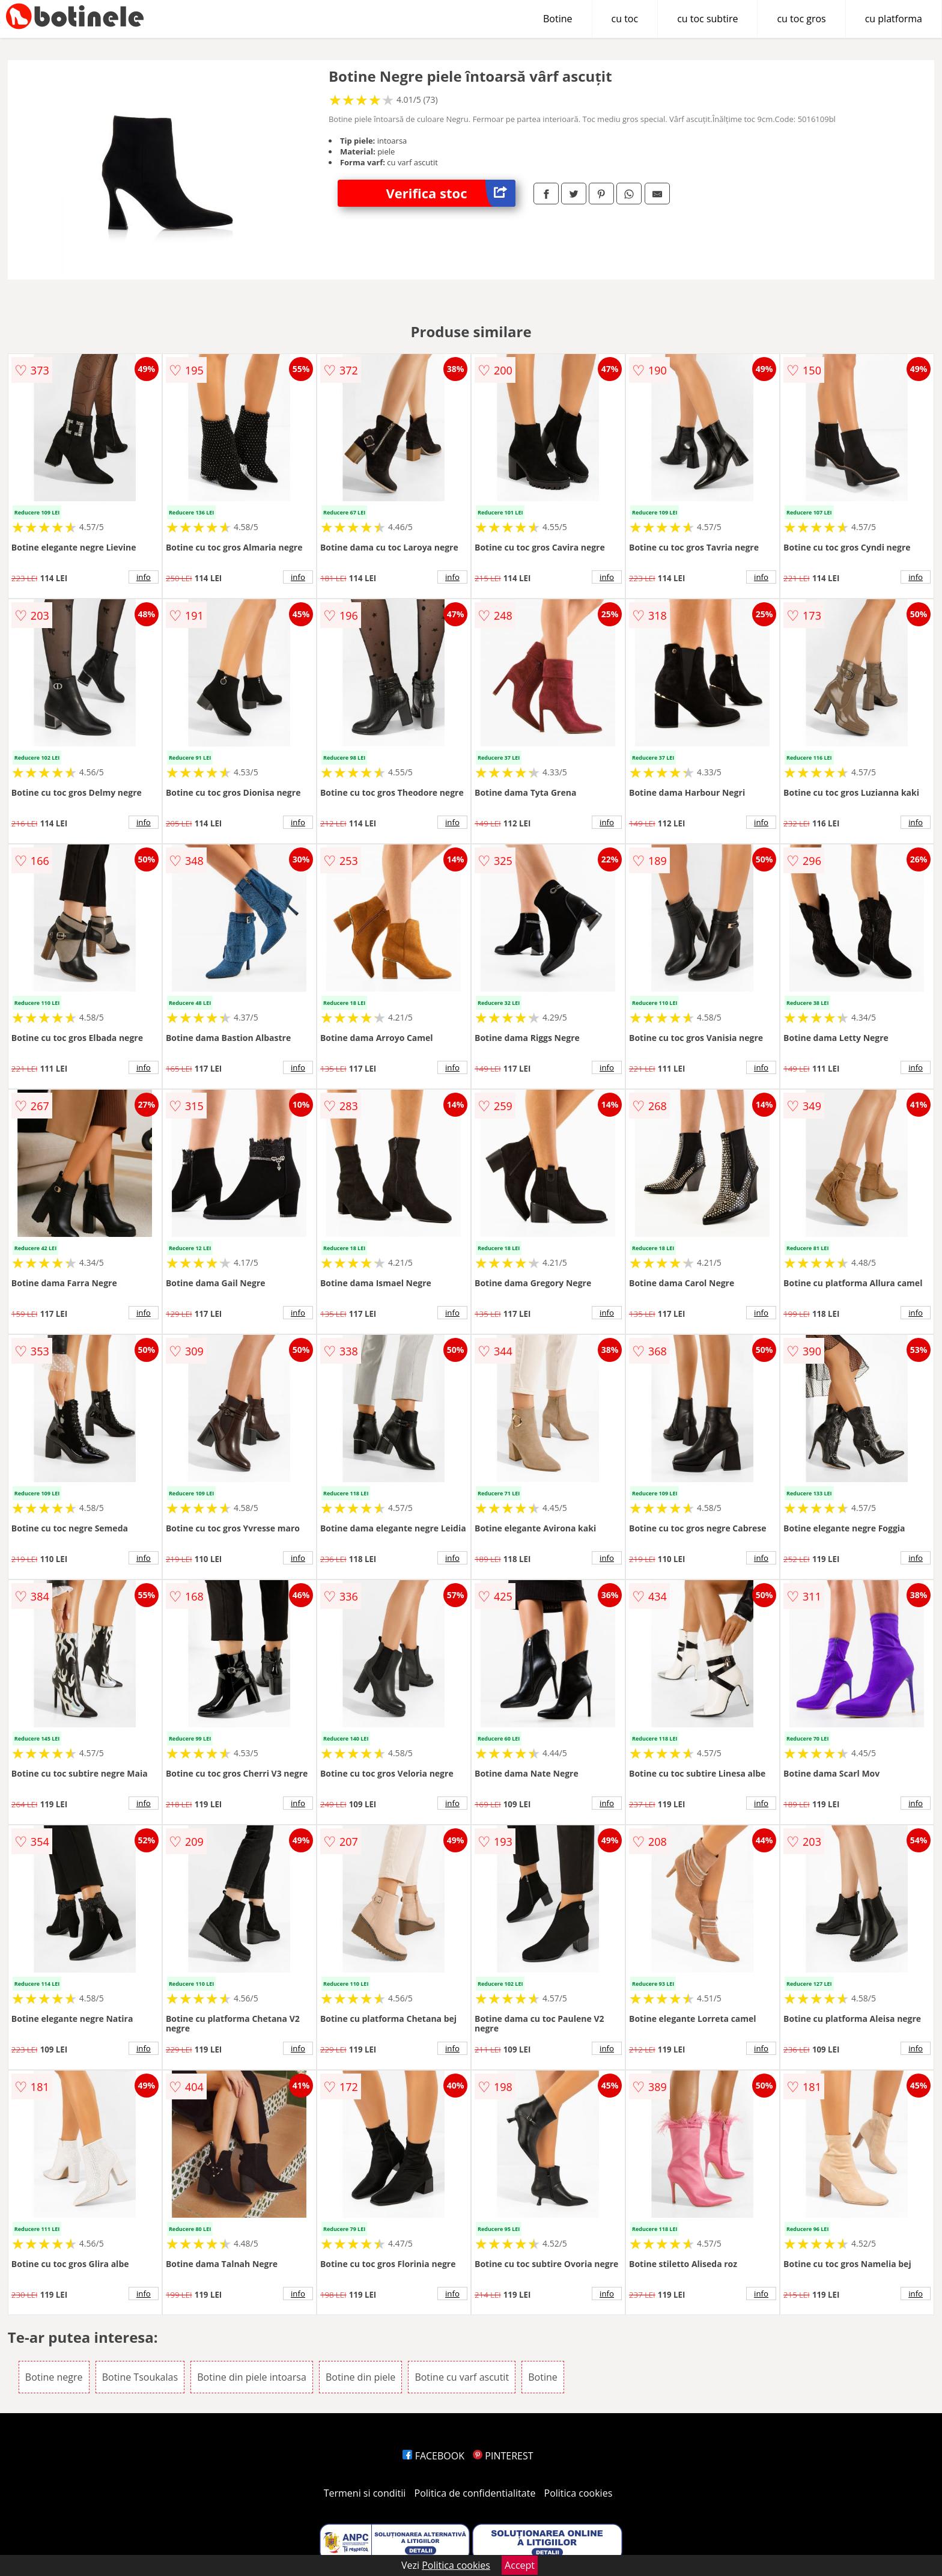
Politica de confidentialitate (475, 2493)
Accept (520, 2565)
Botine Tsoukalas (140, 2377)
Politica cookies (578, 2493)
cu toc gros (801, 18)
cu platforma (893, 18)
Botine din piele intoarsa (251, 2377)
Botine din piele (360, 2377)
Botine (558, 18)
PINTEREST (503, 2455)
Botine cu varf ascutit (462, 2377)
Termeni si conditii (365, 2493)
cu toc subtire (707, 18)
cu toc (625, 18)
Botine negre (54, 2377)
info (143, 577)
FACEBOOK (433, 2455)
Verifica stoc (450, 193)
